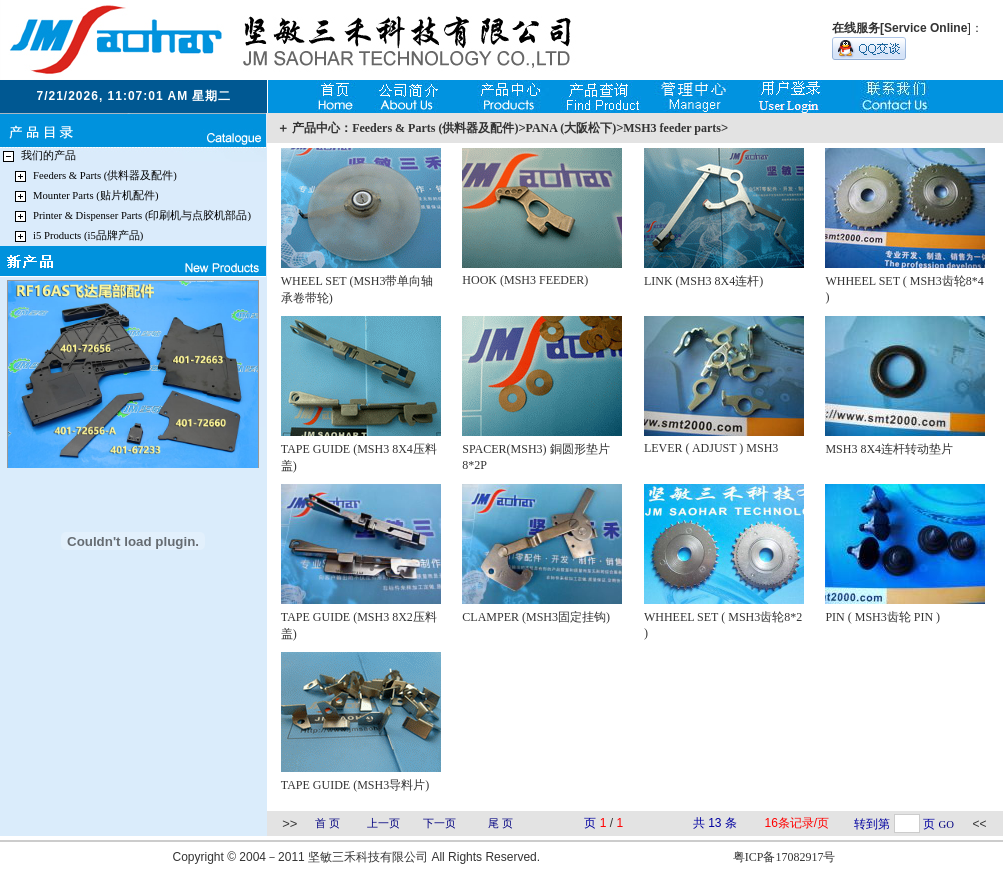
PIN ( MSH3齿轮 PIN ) (882, 617)
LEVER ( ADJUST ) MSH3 (711, 448)
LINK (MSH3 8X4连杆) (703, 281)
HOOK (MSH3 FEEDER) (525, 280)
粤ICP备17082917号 (784, 857)
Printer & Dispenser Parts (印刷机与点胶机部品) (142, 215)
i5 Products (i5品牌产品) (88, 235)
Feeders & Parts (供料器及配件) (105, 175)
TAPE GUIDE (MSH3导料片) (355, 785)
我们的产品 (48, 155)
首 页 (327, 823)
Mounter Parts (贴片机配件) (95, 195)
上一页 (383, 823)
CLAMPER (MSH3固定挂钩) (536, 617)
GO (946, 824)
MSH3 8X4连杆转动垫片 (889, 449)
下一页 (439, 823)
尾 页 (500, 823)
